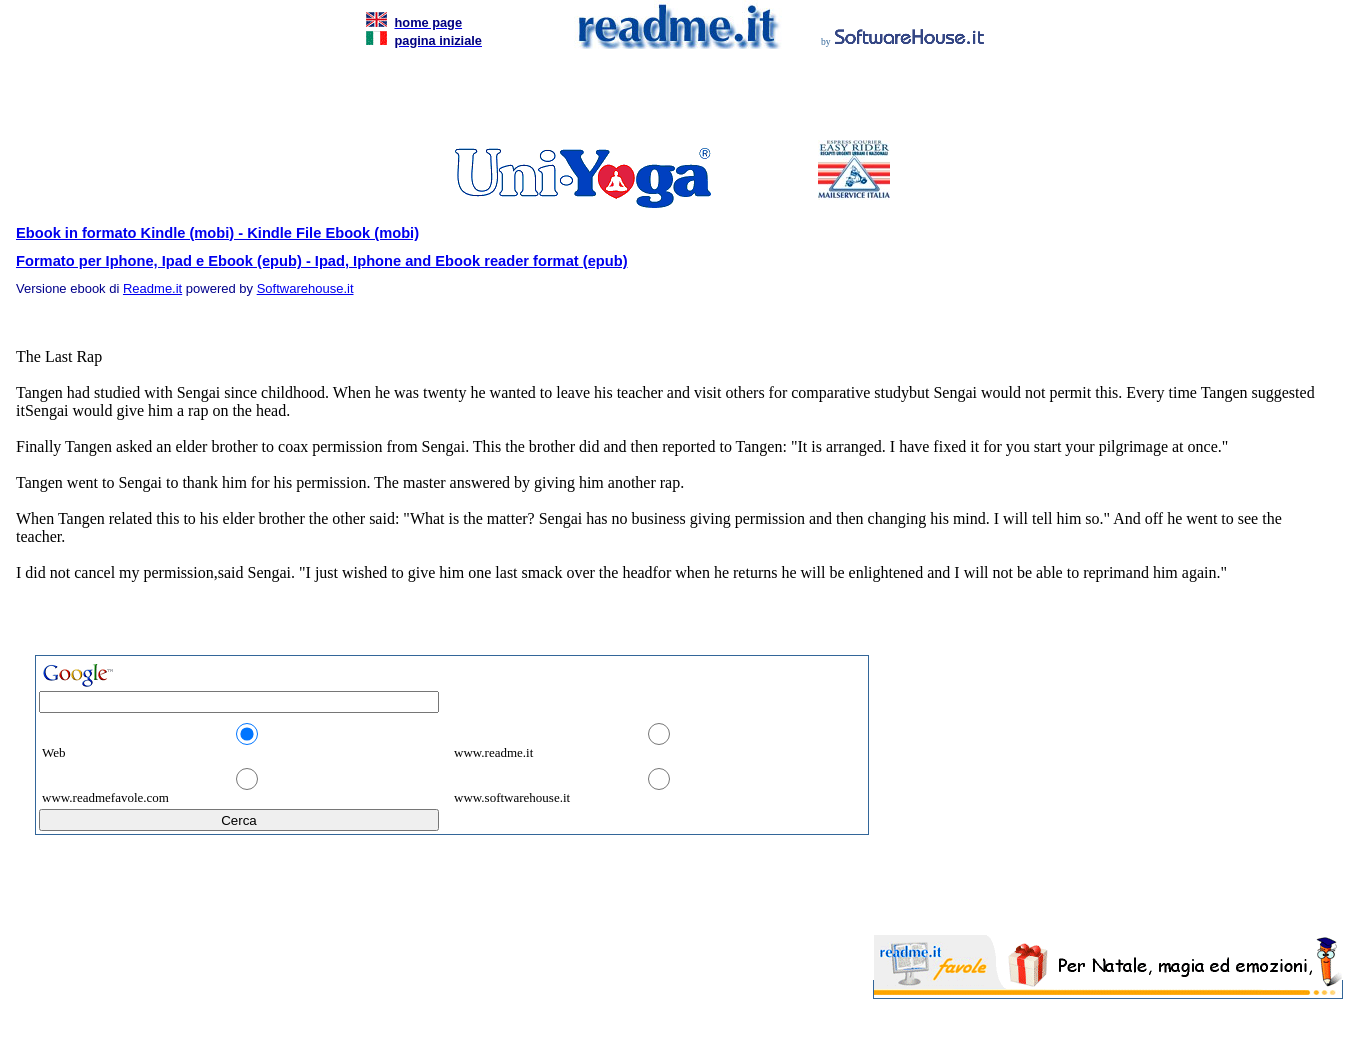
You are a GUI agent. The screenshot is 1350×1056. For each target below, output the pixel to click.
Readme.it (152, 288)
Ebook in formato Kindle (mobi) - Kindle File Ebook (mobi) (217, 233)
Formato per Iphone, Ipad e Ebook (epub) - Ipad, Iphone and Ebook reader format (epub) (322, 261)
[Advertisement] (671, 100)
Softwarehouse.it (305, 288)
